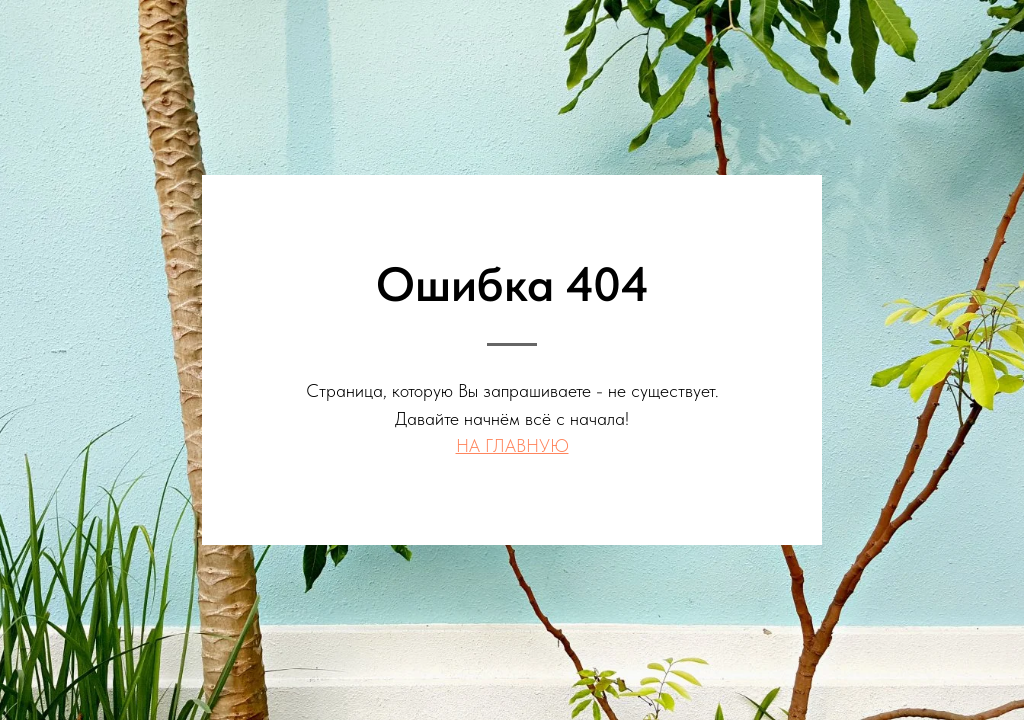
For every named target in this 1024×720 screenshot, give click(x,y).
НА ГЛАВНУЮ (512, 445)
